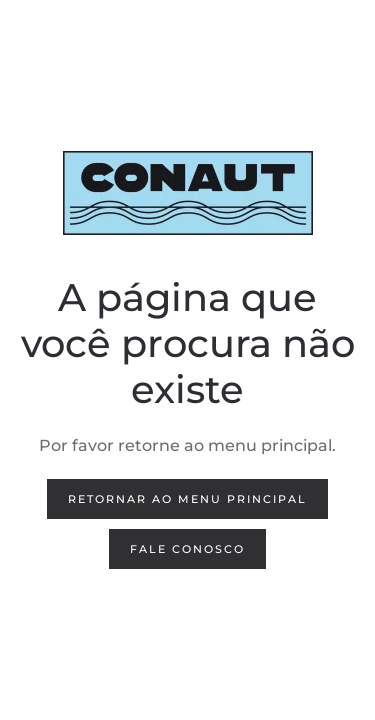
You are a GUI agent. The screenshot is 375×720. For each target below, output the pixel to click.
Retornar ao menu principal (187, 499)
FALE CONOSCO (187, 549)
